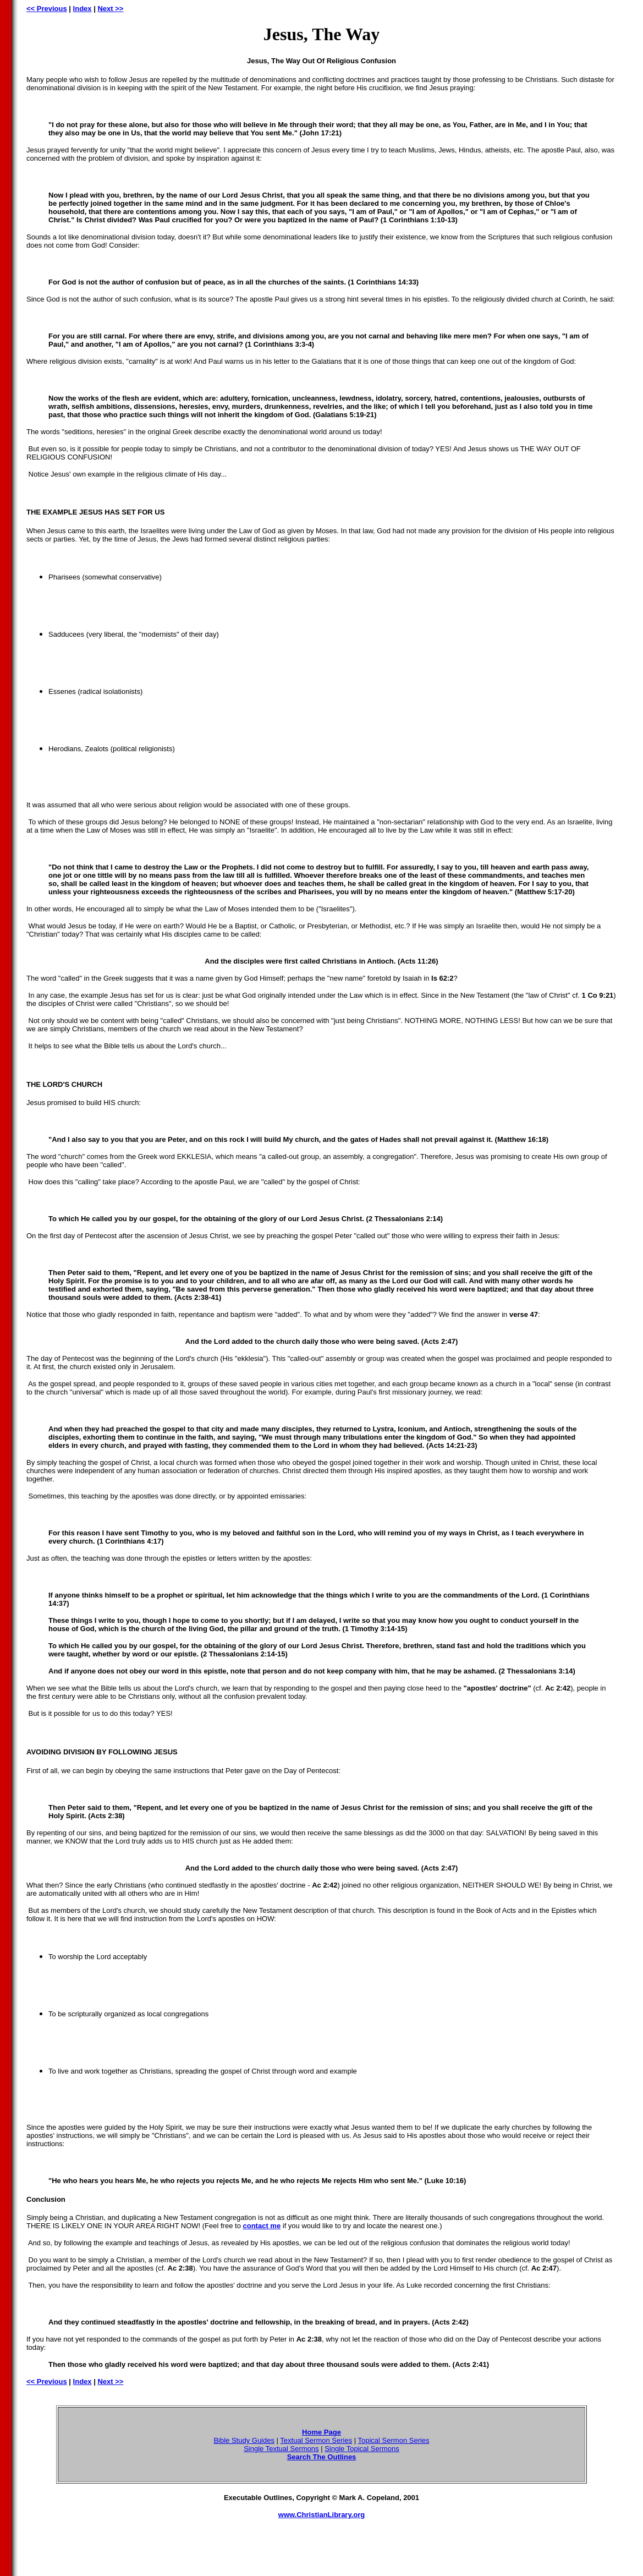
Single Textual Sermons (281, 2448)
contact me (262, 2226)
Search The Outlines (321, 2457)
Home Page (321, 2432)
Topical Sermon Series (394, 2440)
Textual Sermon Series (316, 2440)
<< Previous (46, 8)
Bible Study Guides (243, 2440)
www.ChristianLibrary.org (321, 2515)
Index (82, 8)
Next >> (110, 8)
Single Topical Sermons (362, 2448)
